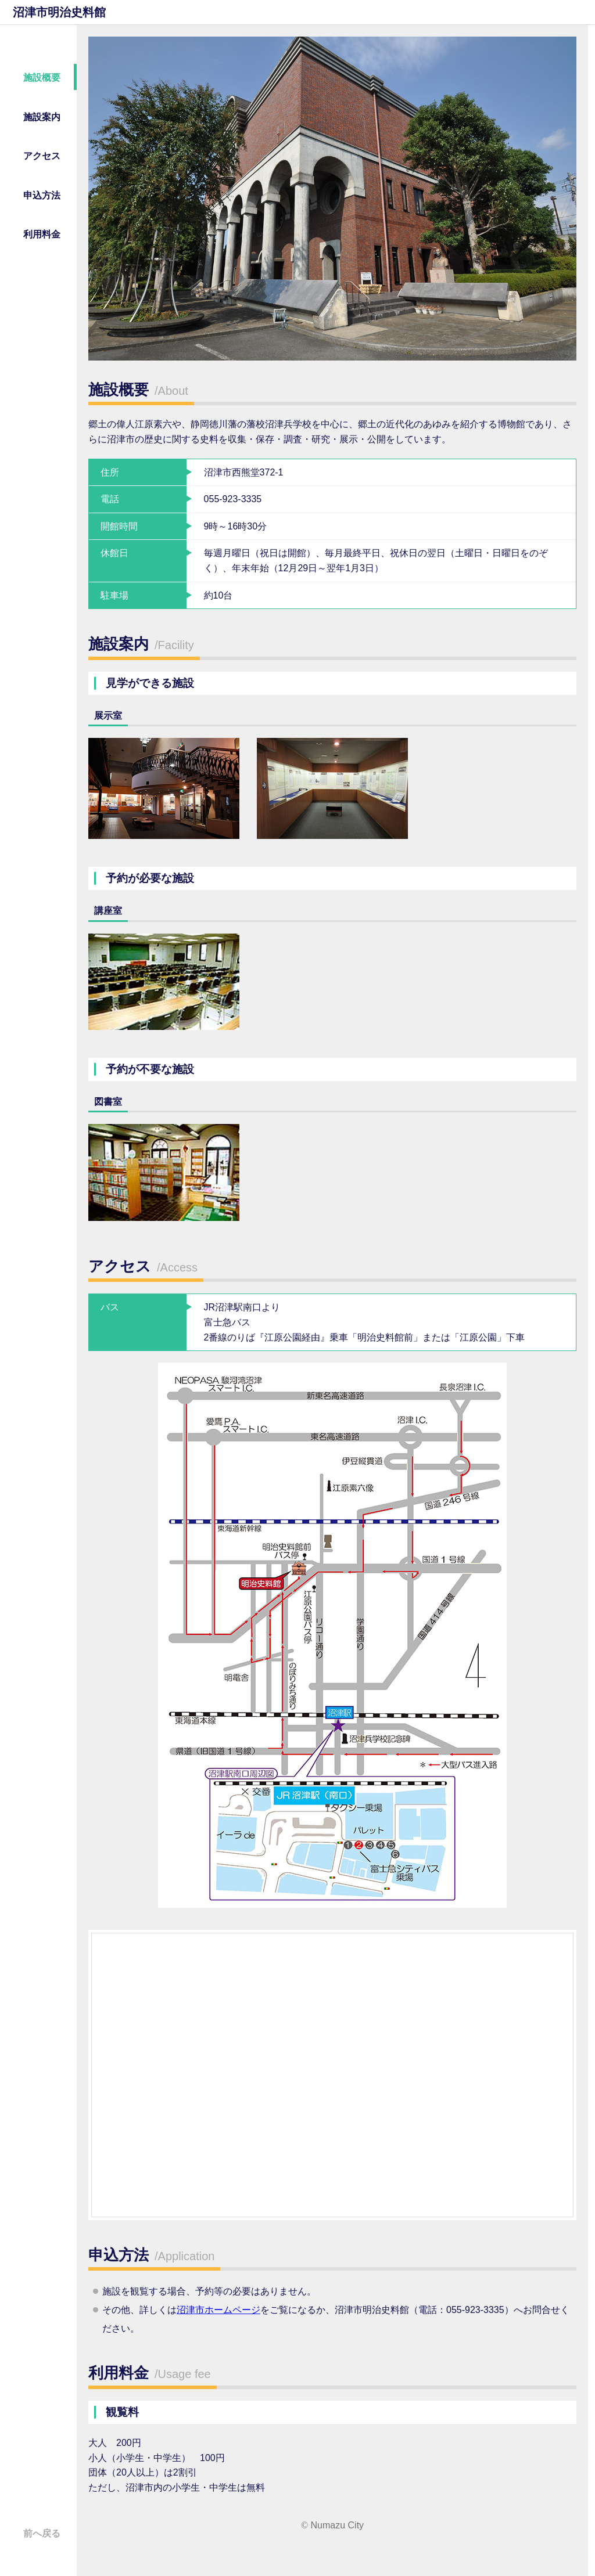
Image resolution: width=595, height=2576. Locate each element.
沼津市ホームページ (218, 2310)
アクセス (41, 156)
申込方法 (41, 195)
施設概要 (41, 77)
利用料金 (41, 234)
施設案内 (41, 117)
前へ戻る (41, 2533)
